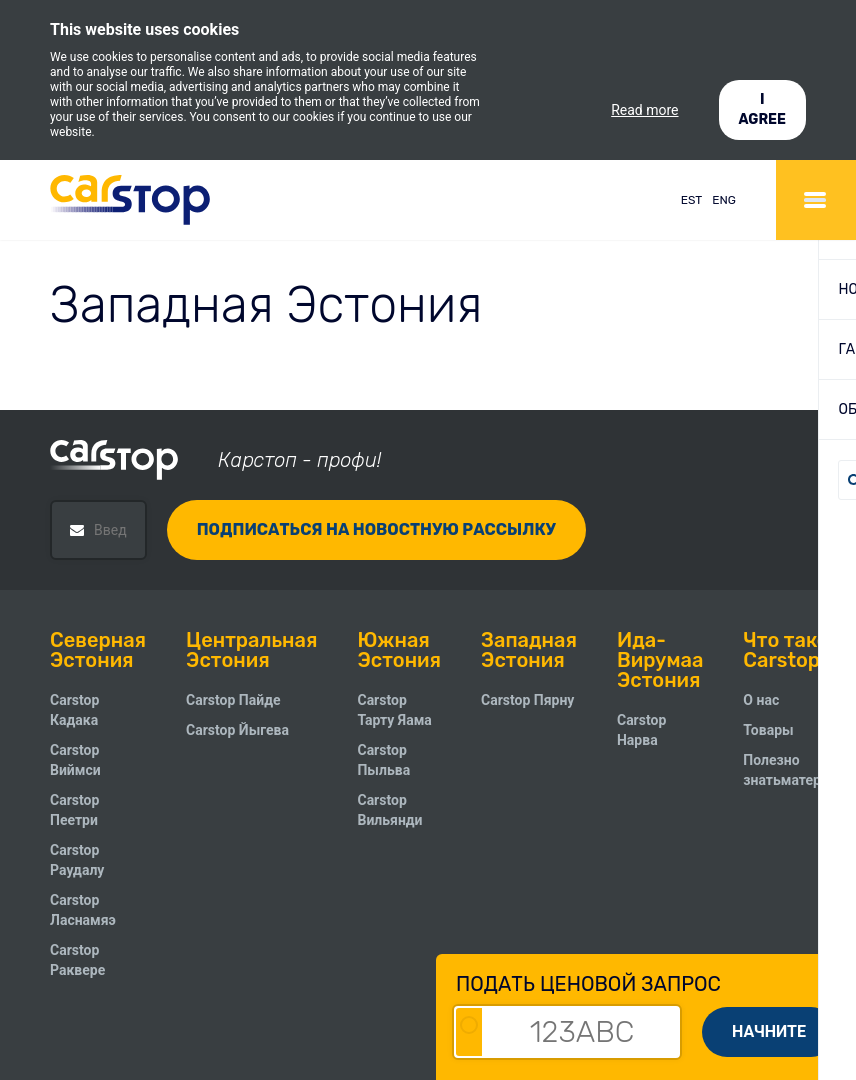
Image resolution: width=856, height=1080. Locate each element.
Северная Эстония (98, 650)
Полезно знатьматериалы (799, 770)
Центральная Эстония (251, 650)
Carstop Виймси (75, 760)
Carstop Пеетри (74, 810)
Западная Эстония (529, 650)
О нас (761, 700)
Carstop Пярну (527, 700)
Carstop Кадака (74, 710)
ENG (724, 200)
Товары (768, 730)
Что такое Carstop (791, 650)
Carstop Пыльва (383, 760)
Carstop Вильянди (389, 810)
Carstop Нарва (641, 730)
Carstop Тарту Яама (394, 710)
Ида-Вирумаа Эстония (660, 660)
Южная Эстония (399, 650)
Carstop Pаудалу (77, 860)
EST (692, 200)
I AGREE (762, 109)
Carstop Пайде (233, 700)
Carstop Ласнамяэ (83, 910)
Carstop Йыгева (237, 730)
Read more (644, 110)
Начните (769, 1031)
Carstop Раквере (77, 960)
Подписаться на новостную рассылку (376, 529)
